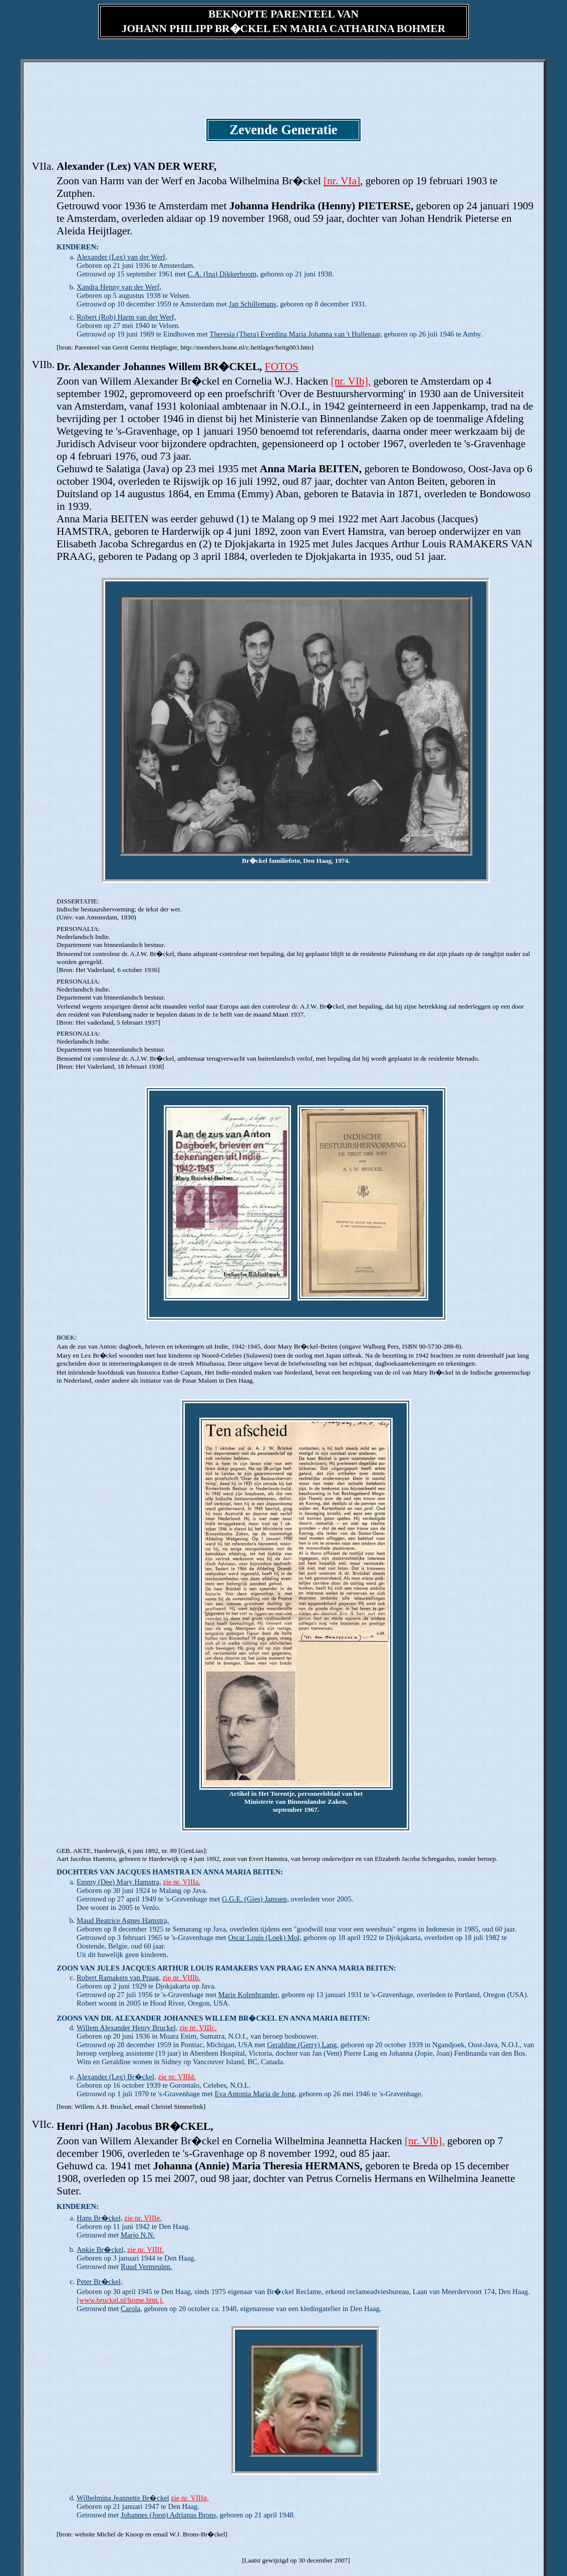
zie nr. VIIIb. (181, 1978)
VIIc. (43, 2124)
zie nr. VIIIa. (181, 1882)
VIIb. (43, 365)
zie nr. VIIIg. (189, 2498)
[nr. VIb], (351, 381)
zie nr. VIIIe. (143, 2218)
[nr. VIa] (342, 181)
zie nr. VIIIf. (145, 2249)
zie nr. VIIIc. (198, 2028)
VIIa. (43, 166)
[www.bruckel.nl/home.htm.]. (120, 2300)
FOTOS (282, 367)
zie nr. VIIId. (176, 2077)
